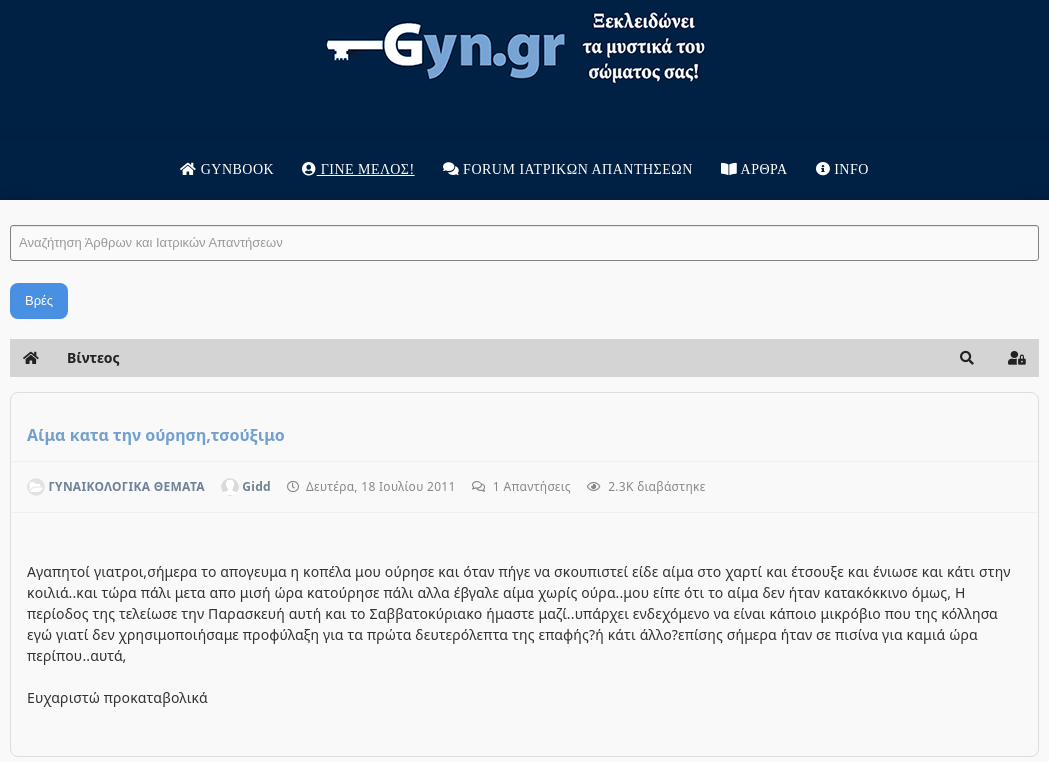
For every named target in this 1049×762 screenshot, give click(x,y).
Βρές (39, 300)
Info (842, 169)
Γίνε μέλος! (358, 169)
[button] (967, 358)
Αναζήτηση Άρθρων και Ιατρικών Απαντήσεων (10, 205)
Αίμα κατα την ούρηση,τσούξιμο (156, 435)
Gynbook (227, 169)
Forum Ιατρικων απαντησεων (568, 169)
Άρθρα (754, 169)
